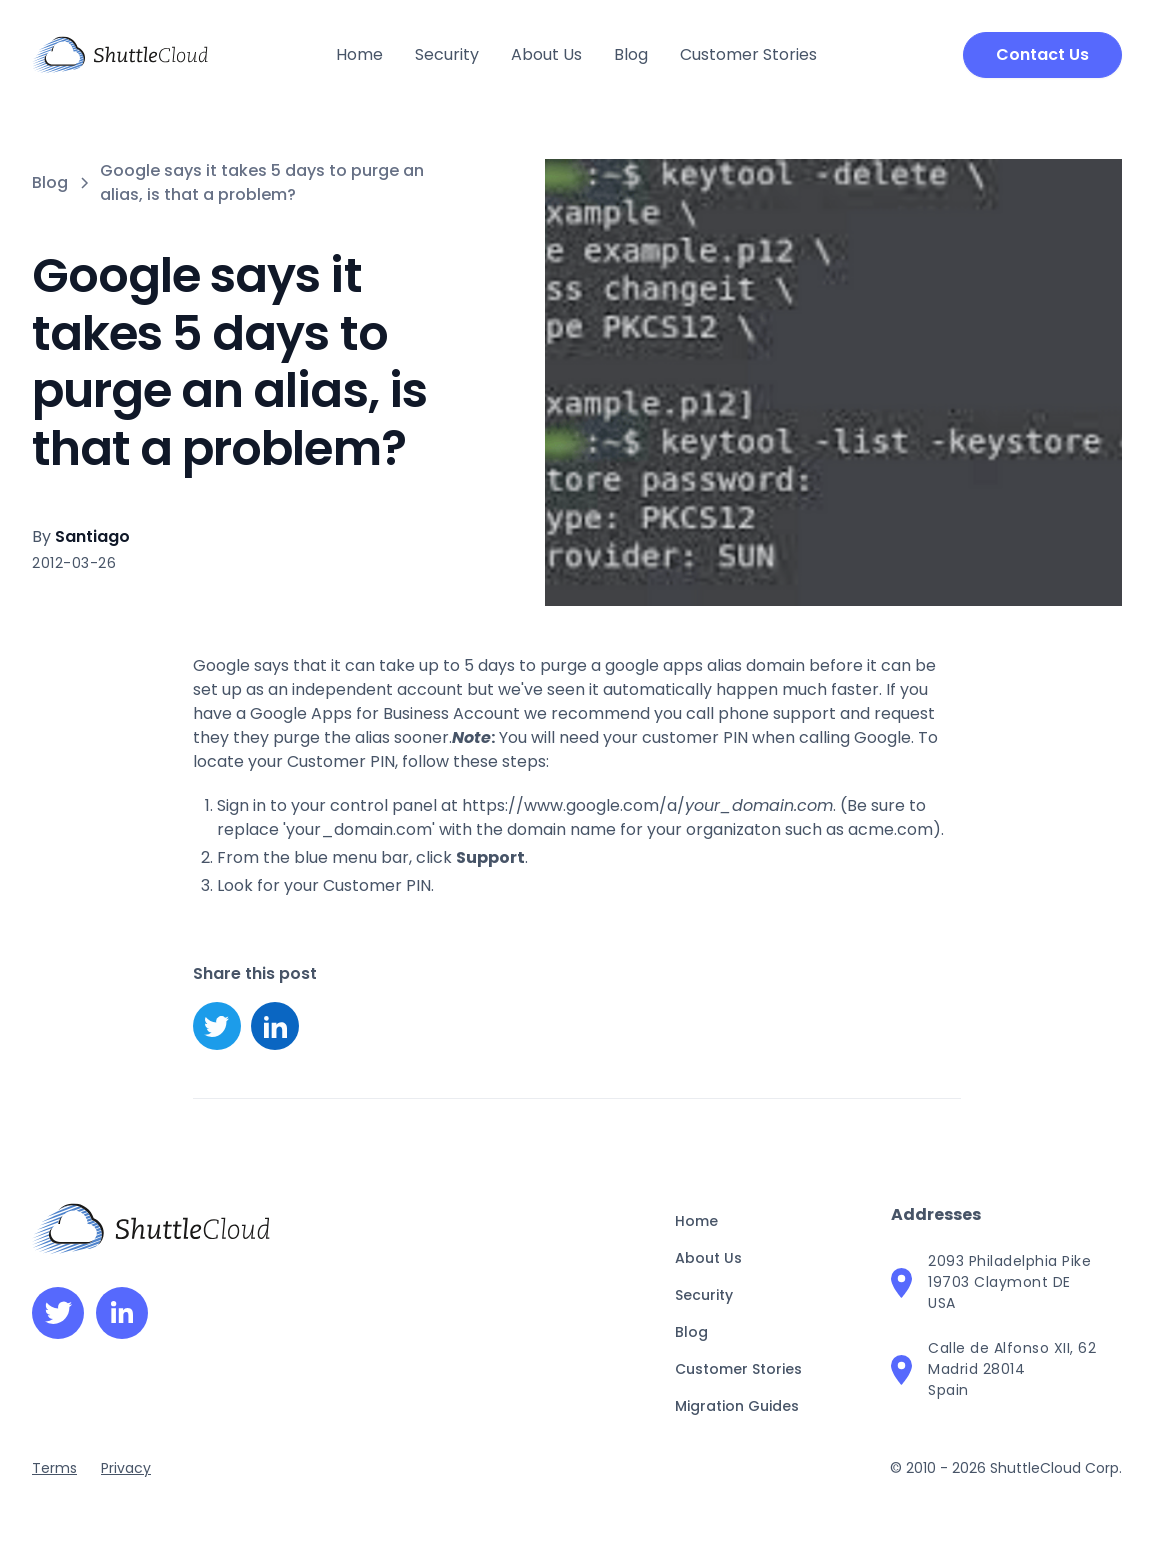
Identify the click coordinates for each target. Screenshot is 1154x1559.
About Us (546, 54)
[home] (120, 55)
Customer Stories (748, 54)
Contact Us (1042, 54)
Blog (631, 54)
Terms (54, 1468)
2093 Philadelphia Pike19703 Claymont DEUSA (1009, 1282)
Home (359, 54)
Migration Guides (737, 1406)
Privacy (126, 1468)
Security (447, 54)
